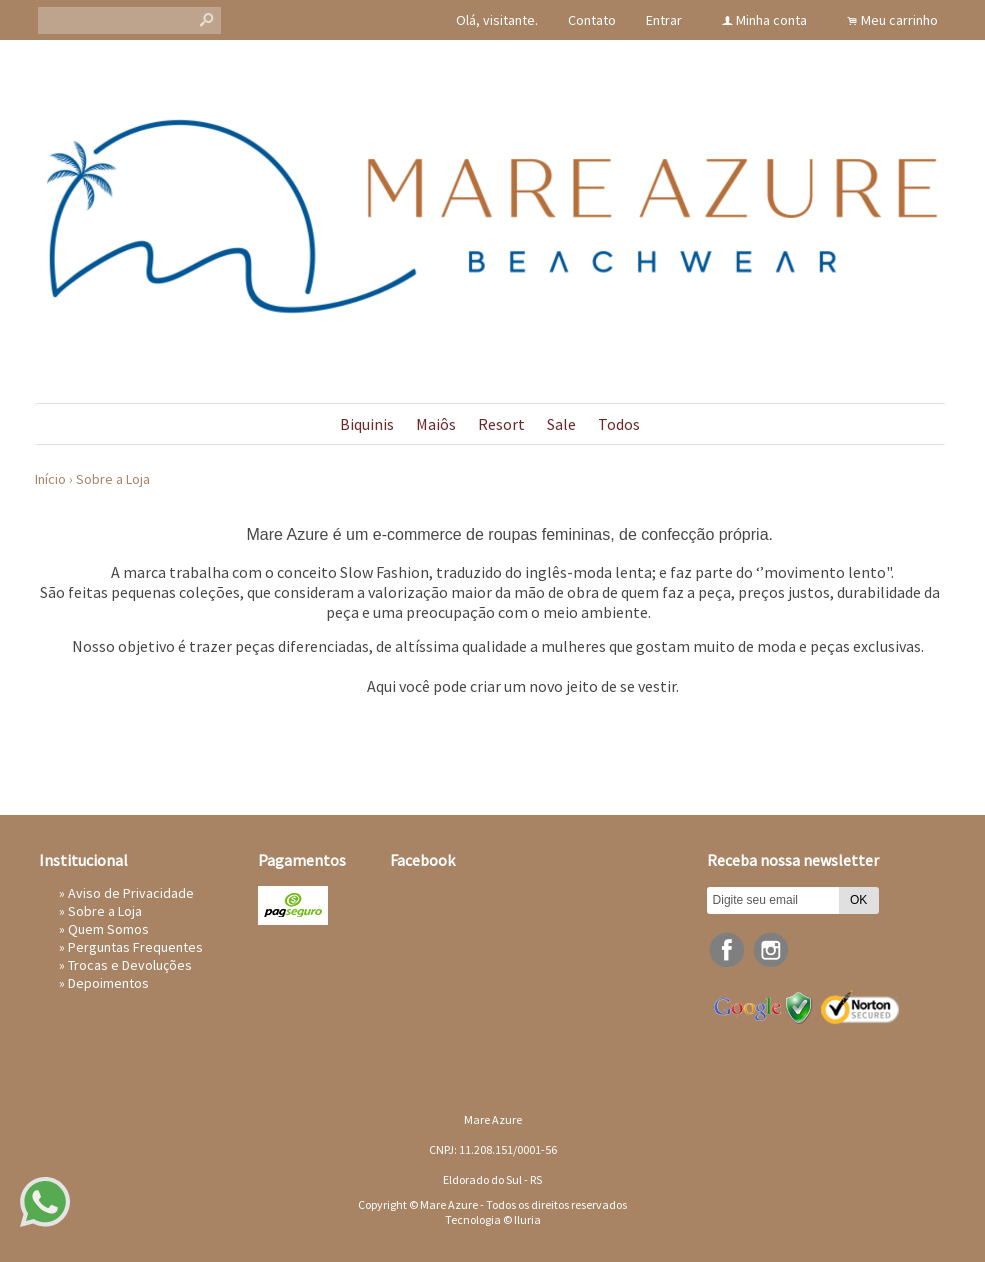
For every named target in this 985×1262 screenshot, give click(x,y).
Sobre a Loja (113, 479)
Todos (619, 424)
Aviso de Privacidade (131, 893)
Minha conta (771, 20)
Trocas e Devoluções (130, 965)
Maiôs (436, 424)
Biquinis (367, 424)
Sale (561, 424)
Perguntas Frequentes (135, 947)
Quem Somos (108, 929)
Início (50, 479)
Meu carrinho (899, 20)
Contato (592, 20)
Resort (501, 424)
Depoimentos (108, 983)
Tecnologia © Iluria (493, 1219)
